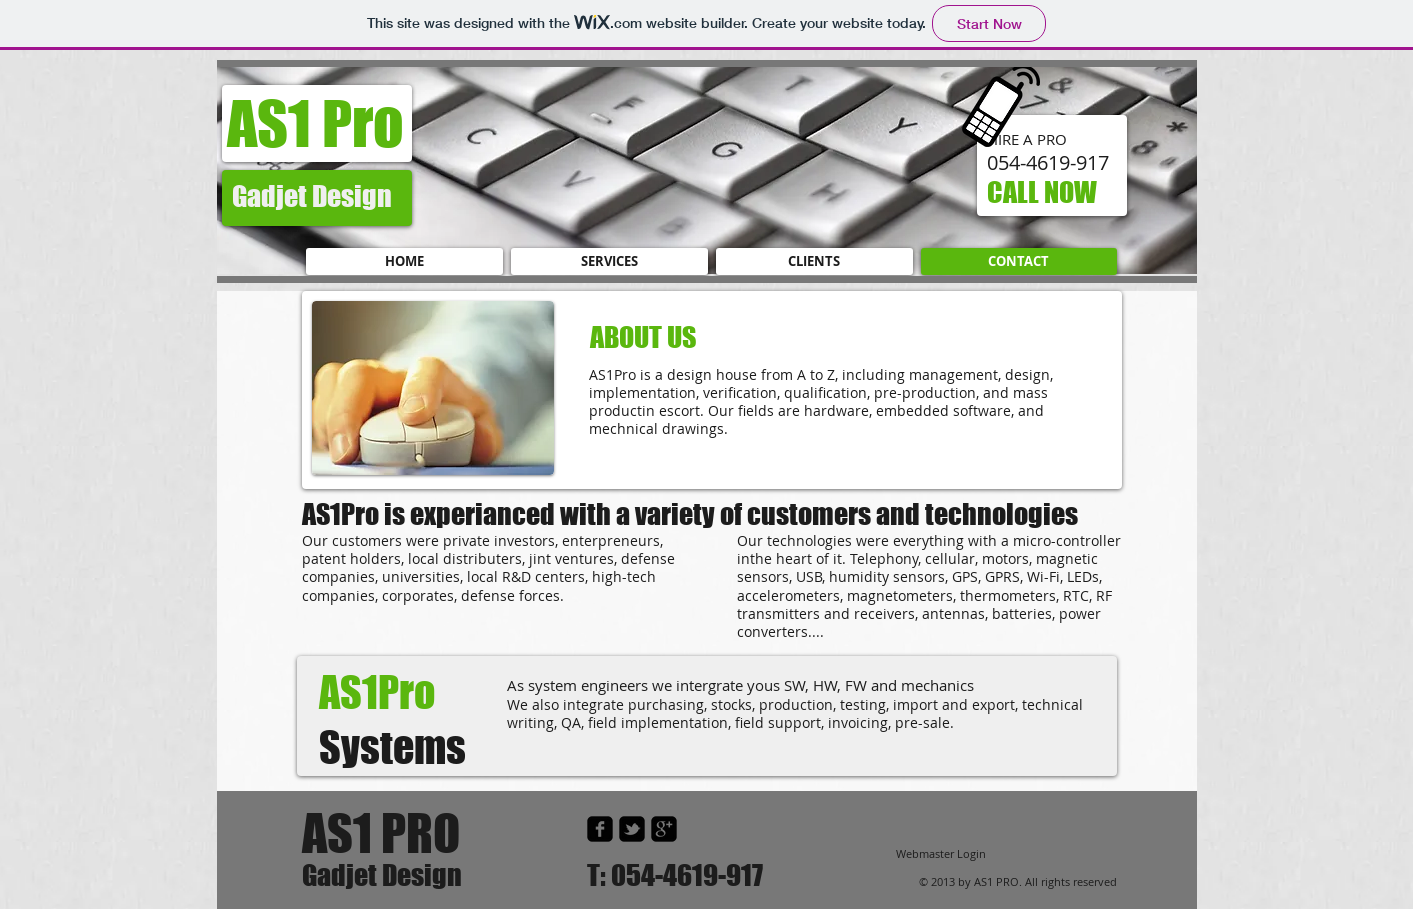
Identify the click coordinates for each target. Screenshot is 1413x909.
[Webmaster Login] (941, 854)
